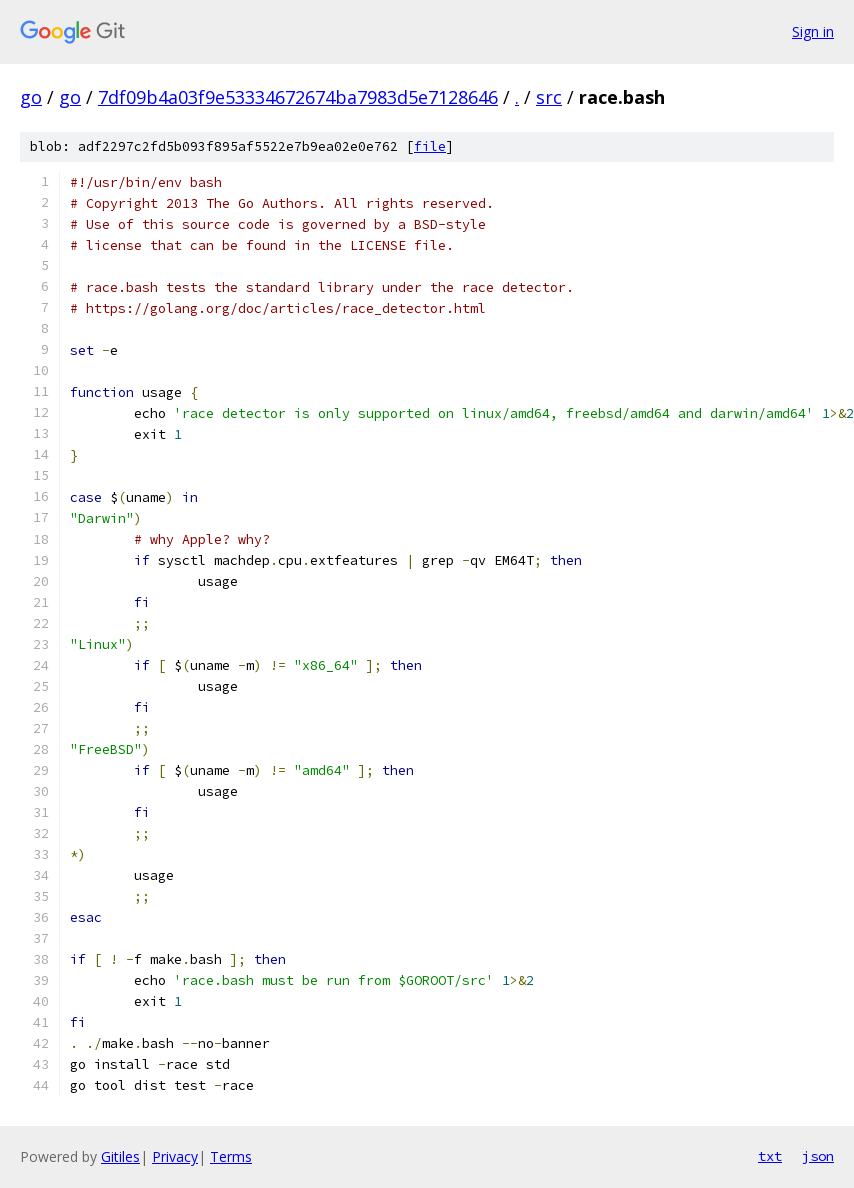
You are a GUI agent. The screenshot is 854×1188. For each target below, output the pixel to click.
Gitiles (120, 1156)
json (818, 1156)
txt (770, 1156)
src (549, 97)
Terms (231, 1156)
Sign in (813, 31)
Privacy (175, 1156)
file (430, 146)
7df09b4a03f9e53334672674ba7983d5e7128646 (298, 97)
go (31, 97)
